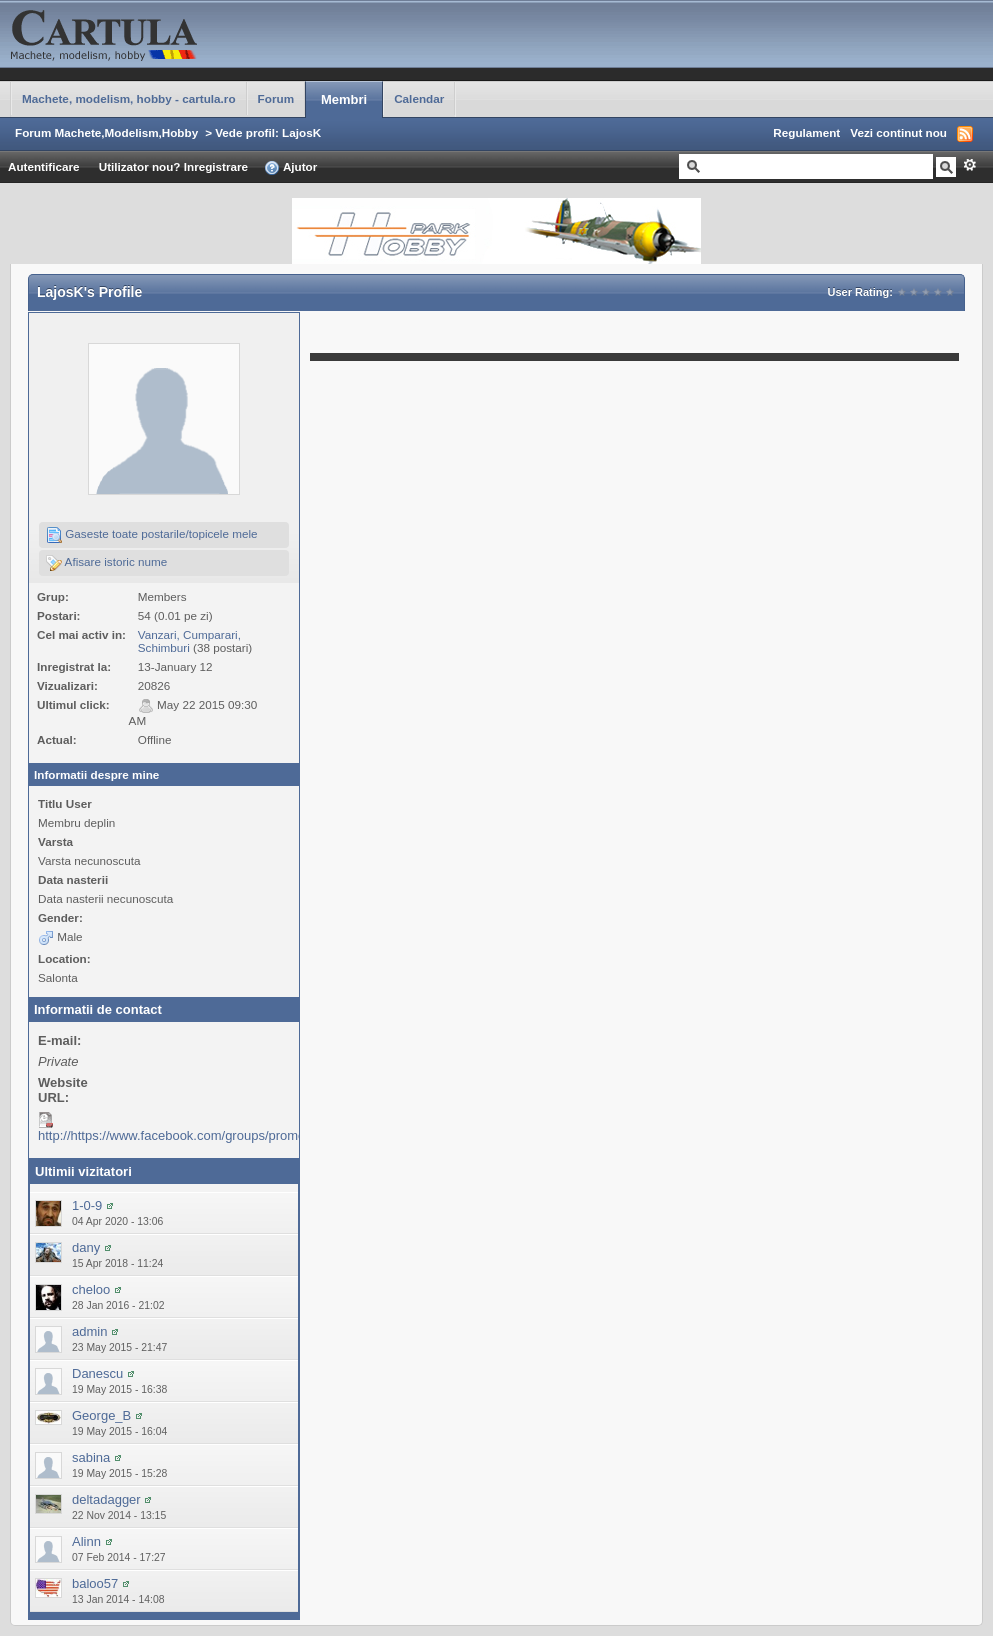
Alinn (86, 1541)
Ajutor (290, 168)
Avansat (969, 165)
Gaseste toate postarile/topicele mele (152, 535)
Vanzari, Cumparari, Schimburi (189, 641)
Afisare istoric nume (106, 563)
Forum (276, 98)
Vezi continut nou (898, 132)
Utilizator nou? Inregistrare (173, 166)
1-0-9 (87, 1205)
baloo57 (95, 1583)
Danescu (97, 1373)
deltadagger (106, 1499)
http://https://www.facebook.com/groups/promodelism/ (192, 1135)
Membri (344, 99)
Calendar (419, 98)
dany (86, 1247)
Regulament (806, 132)
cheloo (91, 1289)
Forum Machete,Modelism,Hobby (106, 132)
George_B (101, 1415)
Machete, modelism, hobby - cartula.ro (129, 98)
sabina (91, 1457)
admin (89, 1331)
